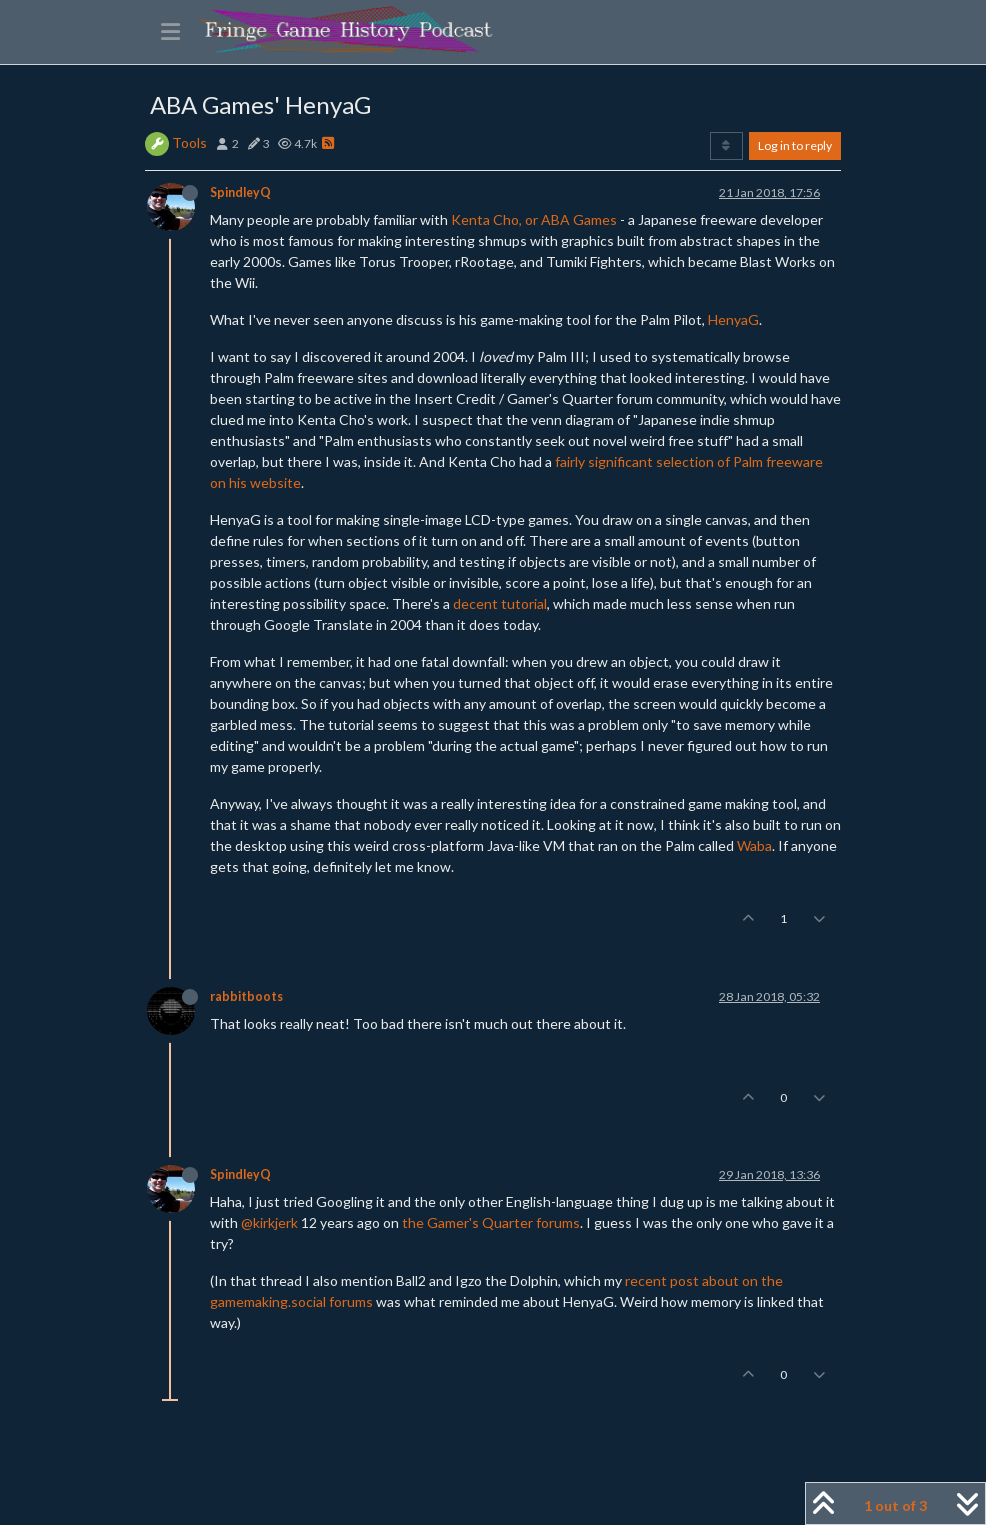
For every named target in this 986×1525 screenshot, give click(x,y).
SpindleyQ (240, 192)
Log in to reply (795, 145)
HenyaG (733, 319)
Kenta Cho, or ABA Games (534, 219)
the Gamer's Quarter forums (491, 1222)
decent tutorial (500, 603)
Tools (189, 142)
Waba (754, 845)
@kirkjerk (269, 1222)
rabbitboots (246, 996)
